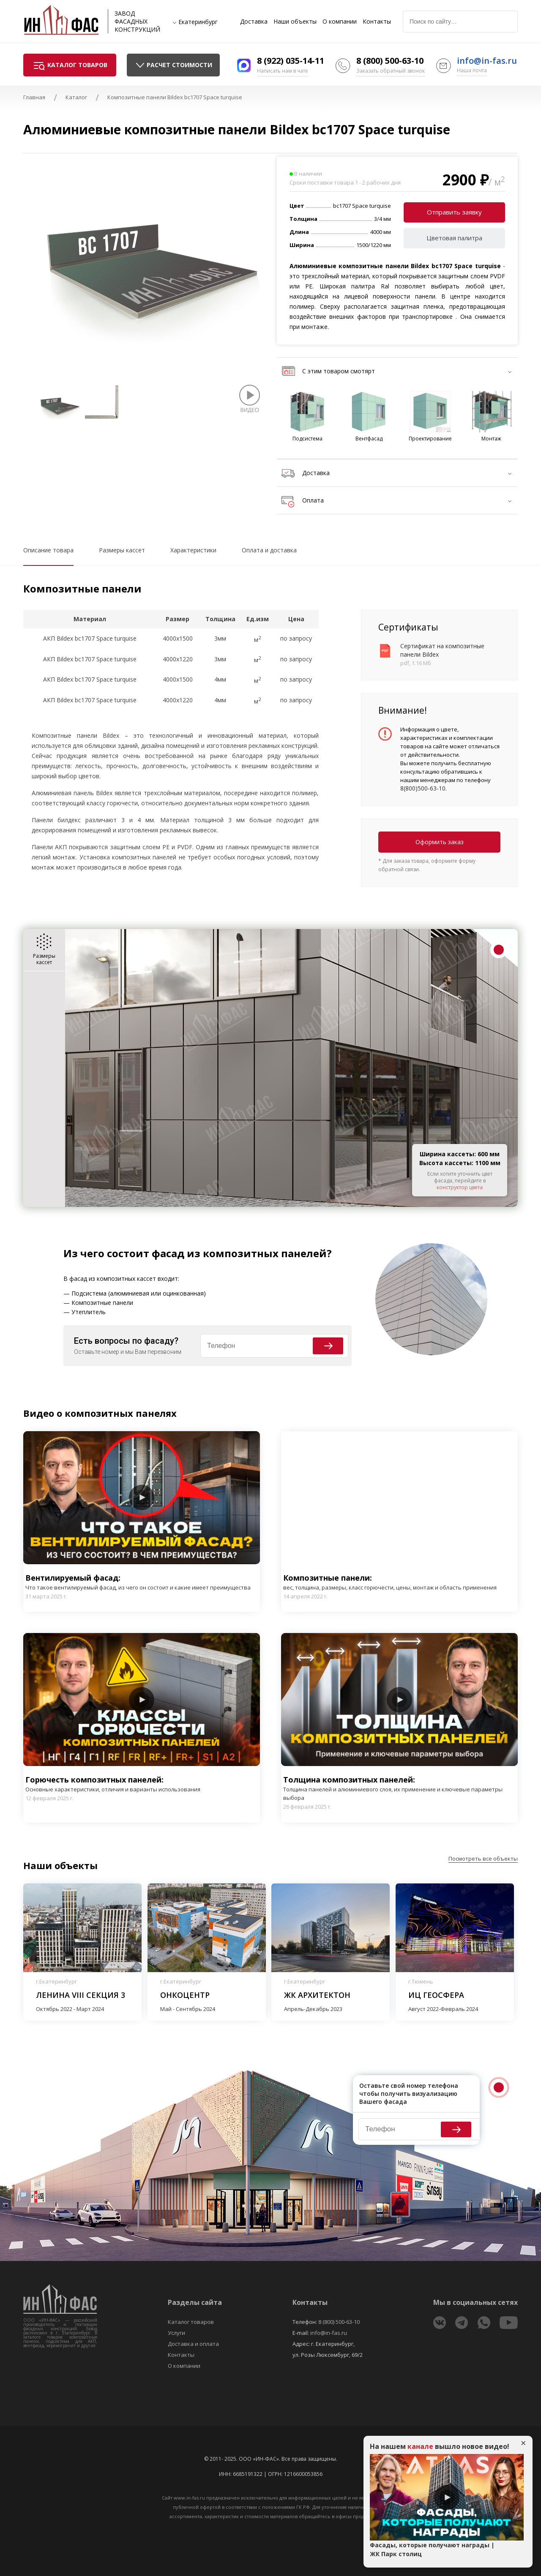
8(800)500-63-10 (422, 788)
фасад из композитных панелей (239, 1253)
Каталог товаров (191, 2322)
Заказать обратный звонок (390, 70)
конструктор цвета (460, 1187)
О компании (339, 21)
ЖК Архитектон (317, 1995)
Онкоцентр (185, 1995)
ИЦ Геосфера (436, 1995)
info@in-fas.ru (487, 60)
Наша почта (472, 70)
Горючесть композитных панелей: (112, 1783)
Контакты (377, 21)
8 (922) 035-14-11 (290, 60)
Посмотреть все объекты (483, 1858)
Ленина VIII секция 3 (80, 1995)
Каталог (76, 97)
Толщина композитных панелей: (399, 1788)
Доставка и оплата (193, 2344)
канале (420, 2446)
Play (141, 1497)
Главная (34, 97)
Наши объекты (295, 21)
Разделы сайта (195, 2302)
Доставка (254, 21)
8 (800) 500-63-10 (390, 60)
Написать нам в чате (282, 70)
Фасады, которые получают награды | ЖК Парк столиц (432, 2549)
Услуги (176, 2333)
